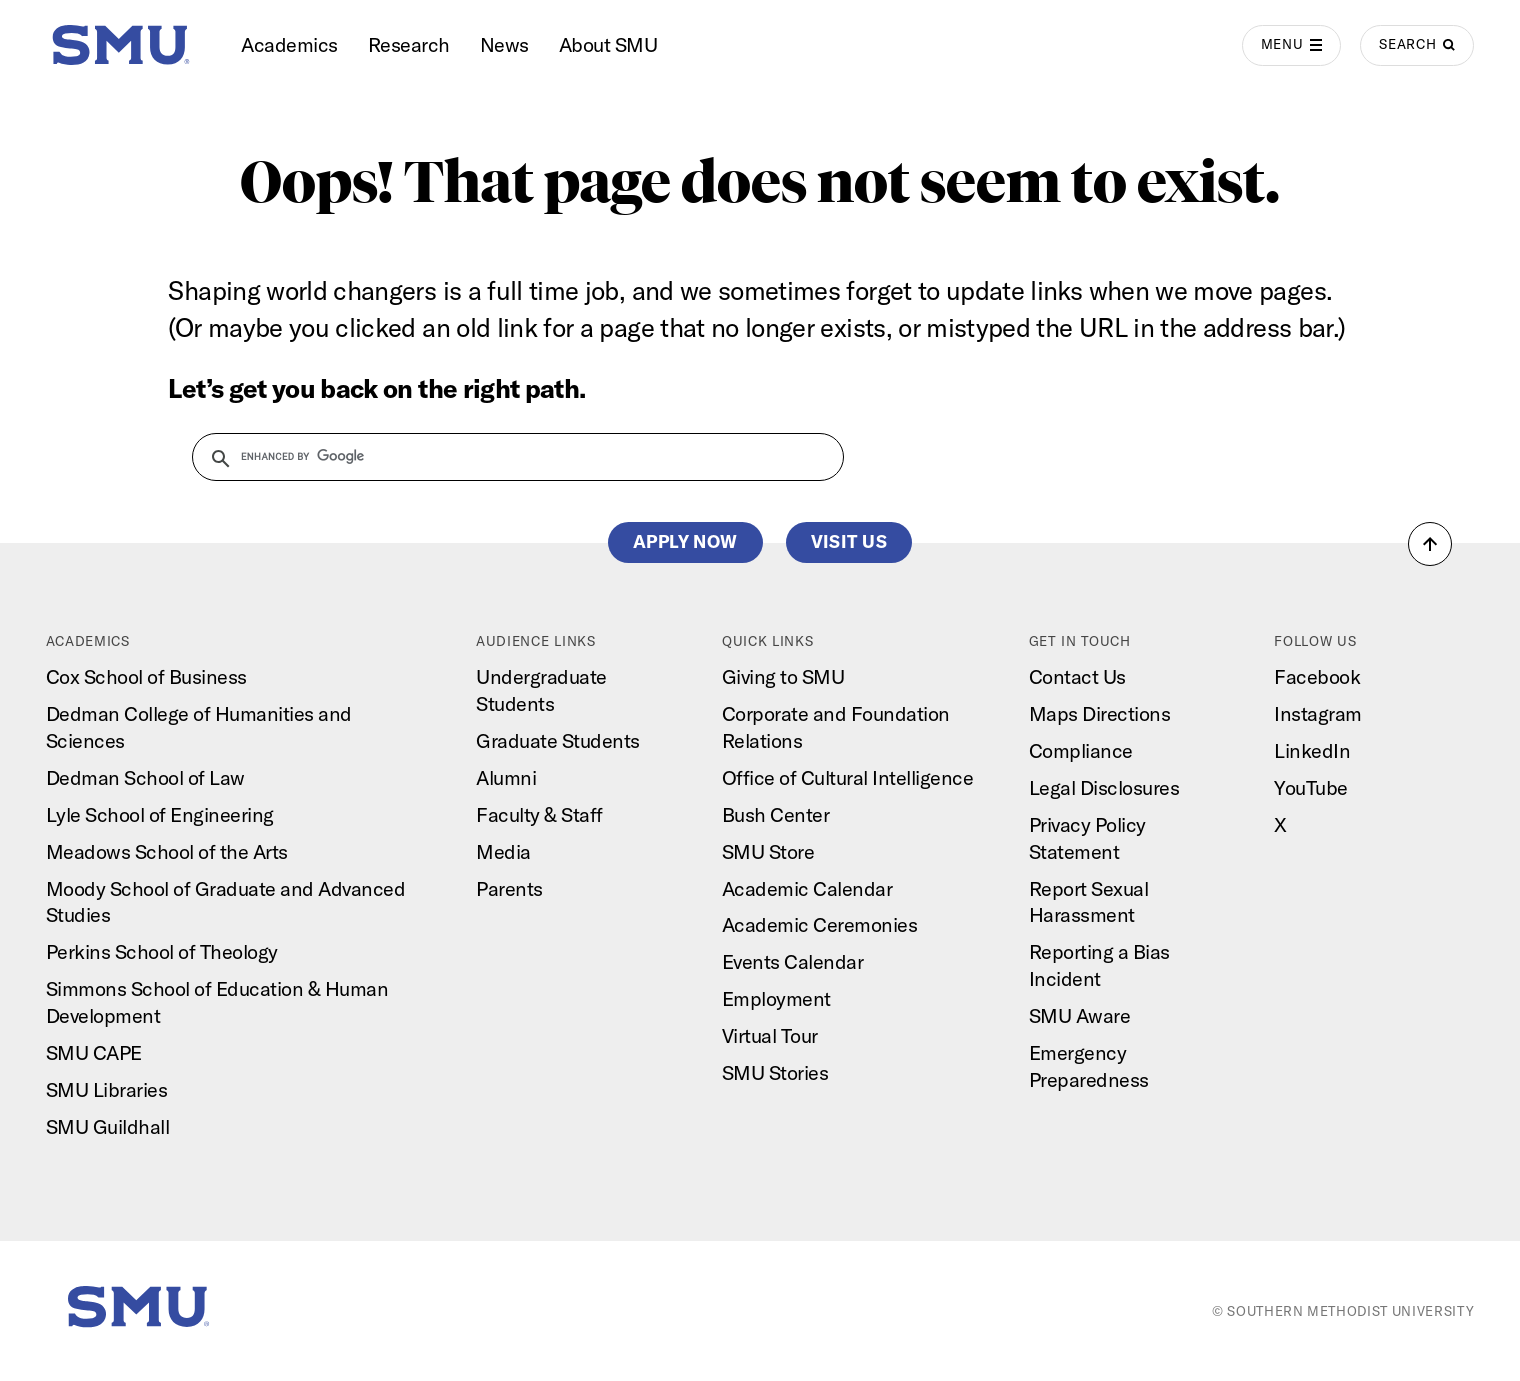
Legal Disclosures (1104, 787)
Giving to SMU (783, 676)
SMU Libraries (107, 1089)
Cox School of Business (146, 676)
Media (503, 851)
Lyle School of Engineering (160, 814)
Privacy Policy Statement (1087, 838)
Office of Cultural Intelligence (848, 777)
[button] (1430, 544)
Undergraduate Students (541, 690)
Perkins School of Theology (162, 951)
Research (409, 44)
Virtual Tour (770, 1035)
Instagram (1318, 713)
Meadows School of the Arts (167, 851)
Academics (289, 44)
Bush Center (776, 814)
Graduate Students (558, 740)
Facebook (1317, 676)
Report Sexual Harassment (1089, 902)
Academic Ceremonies (820, 924)
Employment (776, 998)
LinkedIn (1312, 750)
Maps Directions (1100, 713)
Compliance (1081, 750)
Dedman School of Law (145, 777)
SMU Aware (1080, 1015)
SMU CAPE (94, 1052)
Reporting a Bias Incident (1099, 965)
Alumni (506, 777)
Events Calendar (793, 961)
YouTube (1311, 787)
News (504, 44)
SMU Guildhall (108, 1126)
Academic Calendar (807, 888)
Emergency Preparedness (1089, 1066)
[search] (506, 457)
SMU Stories (775, 1072)
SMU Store (768, 851)
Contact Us (1077, 676)
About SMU (608, 44)
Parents (509, 888)
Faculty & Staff (539, 814)
